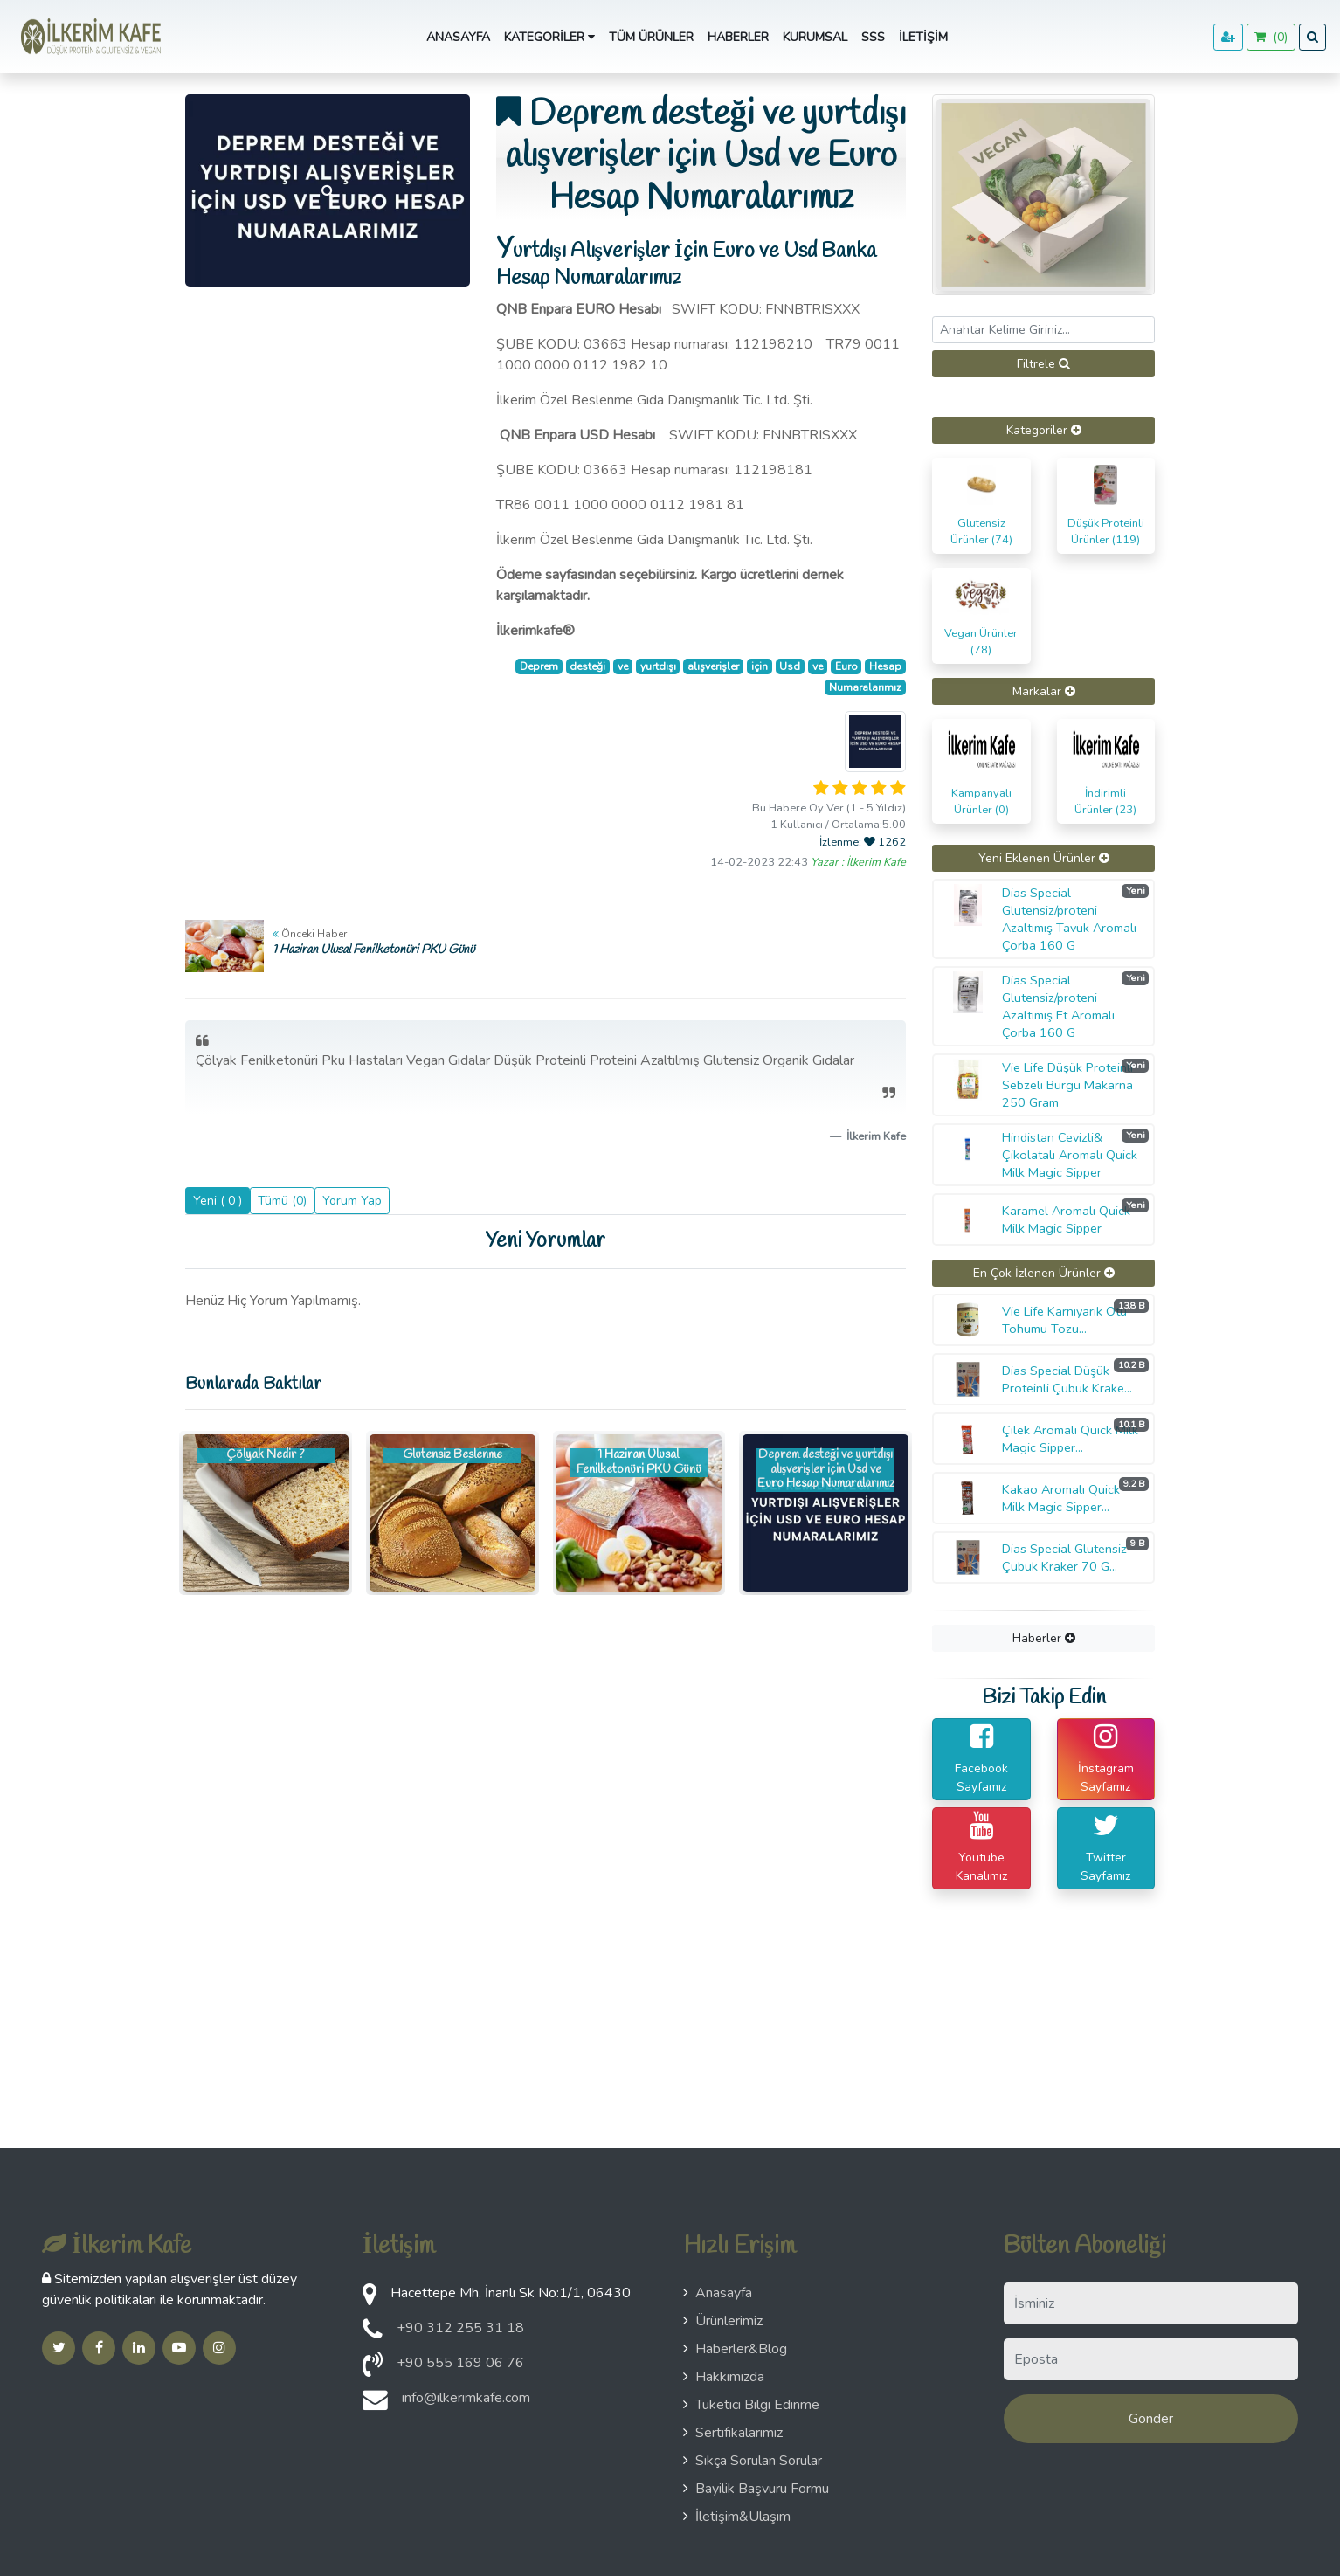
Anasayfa (458, 37)
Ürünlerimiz (723, 2321)
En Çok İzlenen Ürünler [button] (1044, 1273)
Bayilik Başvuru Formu (756, 2488)
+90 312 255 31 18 (460, 2328)
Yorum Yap (352, 1200)
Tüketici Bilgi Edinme (751, 2404)
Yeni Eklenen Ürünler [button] (1043, 858)
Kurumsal (815, 37)
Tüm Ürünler (651, 37)
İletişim (923, 37)
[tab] (1043, 430)
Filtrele (1043, 364)
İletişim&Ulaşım (737, 2516)
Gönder (1151, 2418)
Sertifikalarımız (733, 2432)
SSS (873, 37)
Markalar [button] (1043, 691)
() (1271, 37)
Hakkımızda (723, 2376)
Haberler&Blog (735, 2348)
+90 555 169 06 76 (460, 2362)
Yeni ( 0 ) (217, 1200)
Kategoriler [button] (549, 37)
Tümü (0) (282, 1200)
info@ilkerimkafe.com (466, 2397)
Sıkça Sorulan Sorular (752, 2460)
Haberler (738, 37)
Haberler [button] (1043, 1638)
